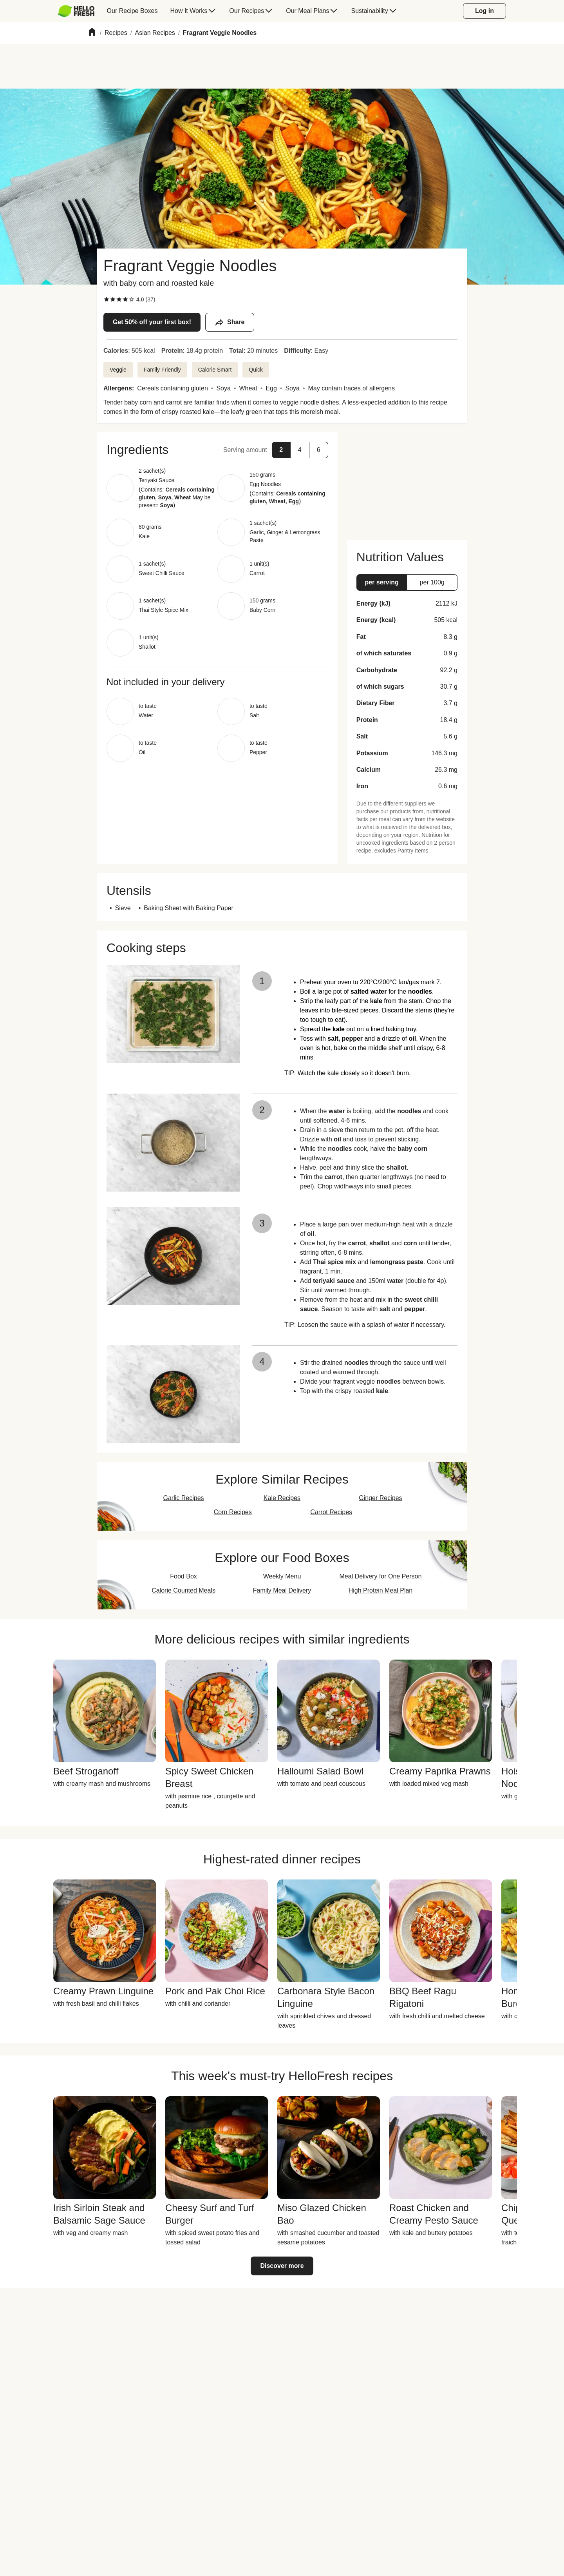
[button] (217, 449)
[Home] (92, 33)
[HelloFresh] (76, 11)
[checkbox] (106, 299)
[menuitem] (79, 11)
